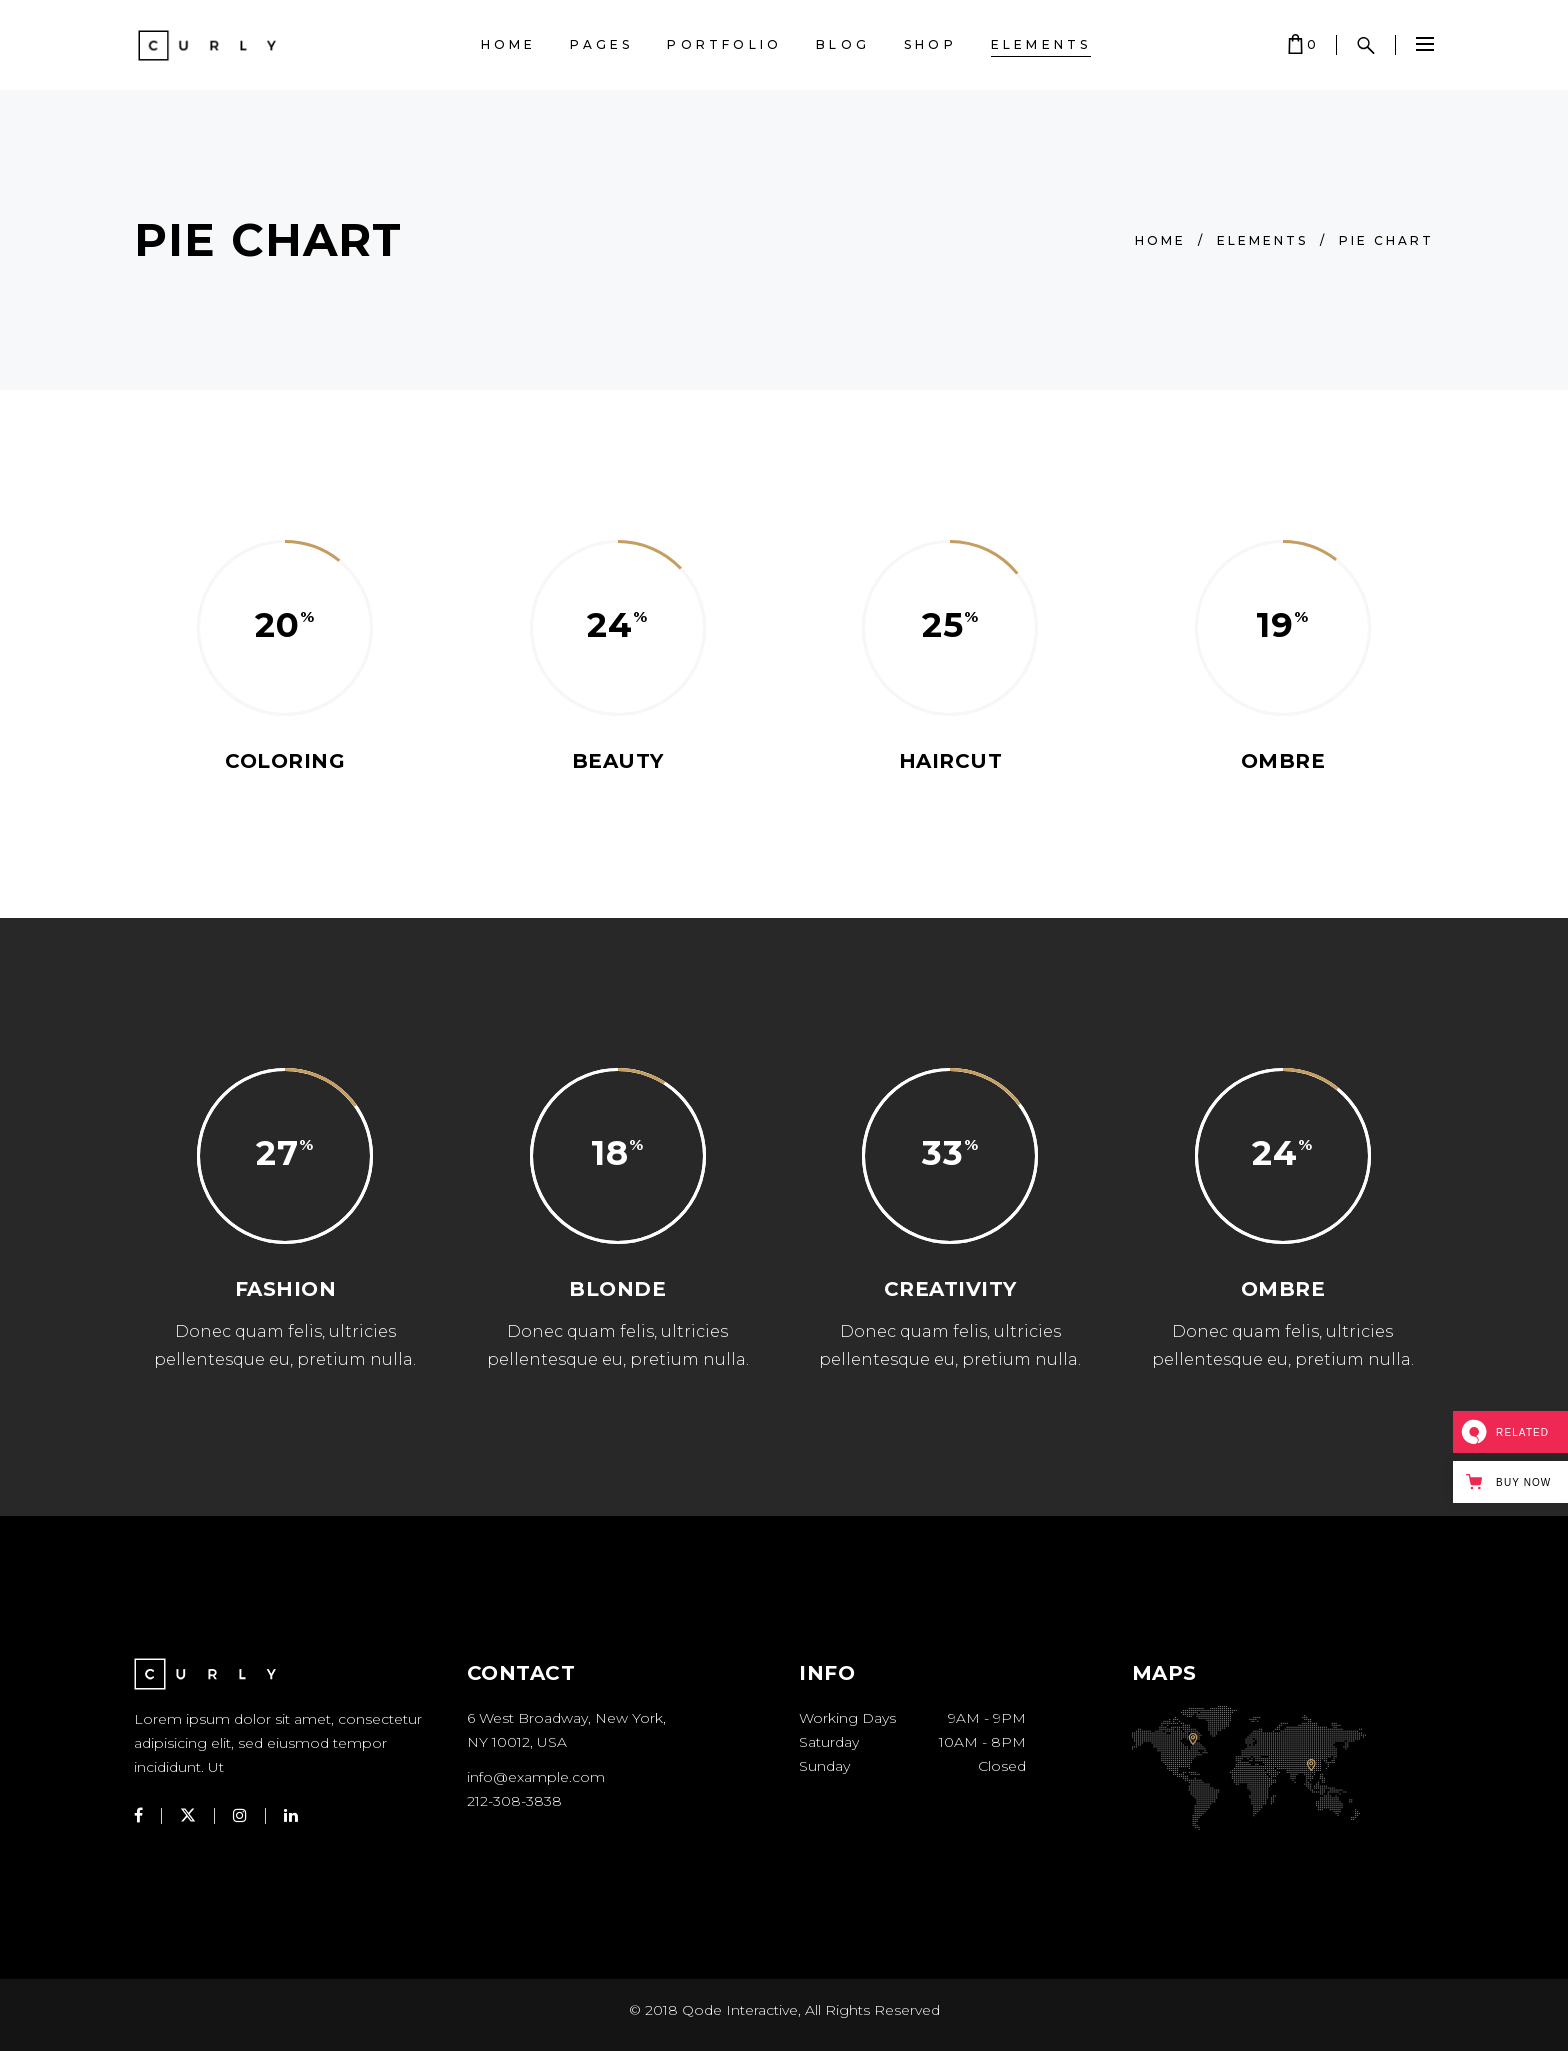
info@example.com (536, 1777)
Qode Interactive (740, 2010)
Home (1160, 240)
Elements (1262, 240)
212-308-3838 (514, 1801)
